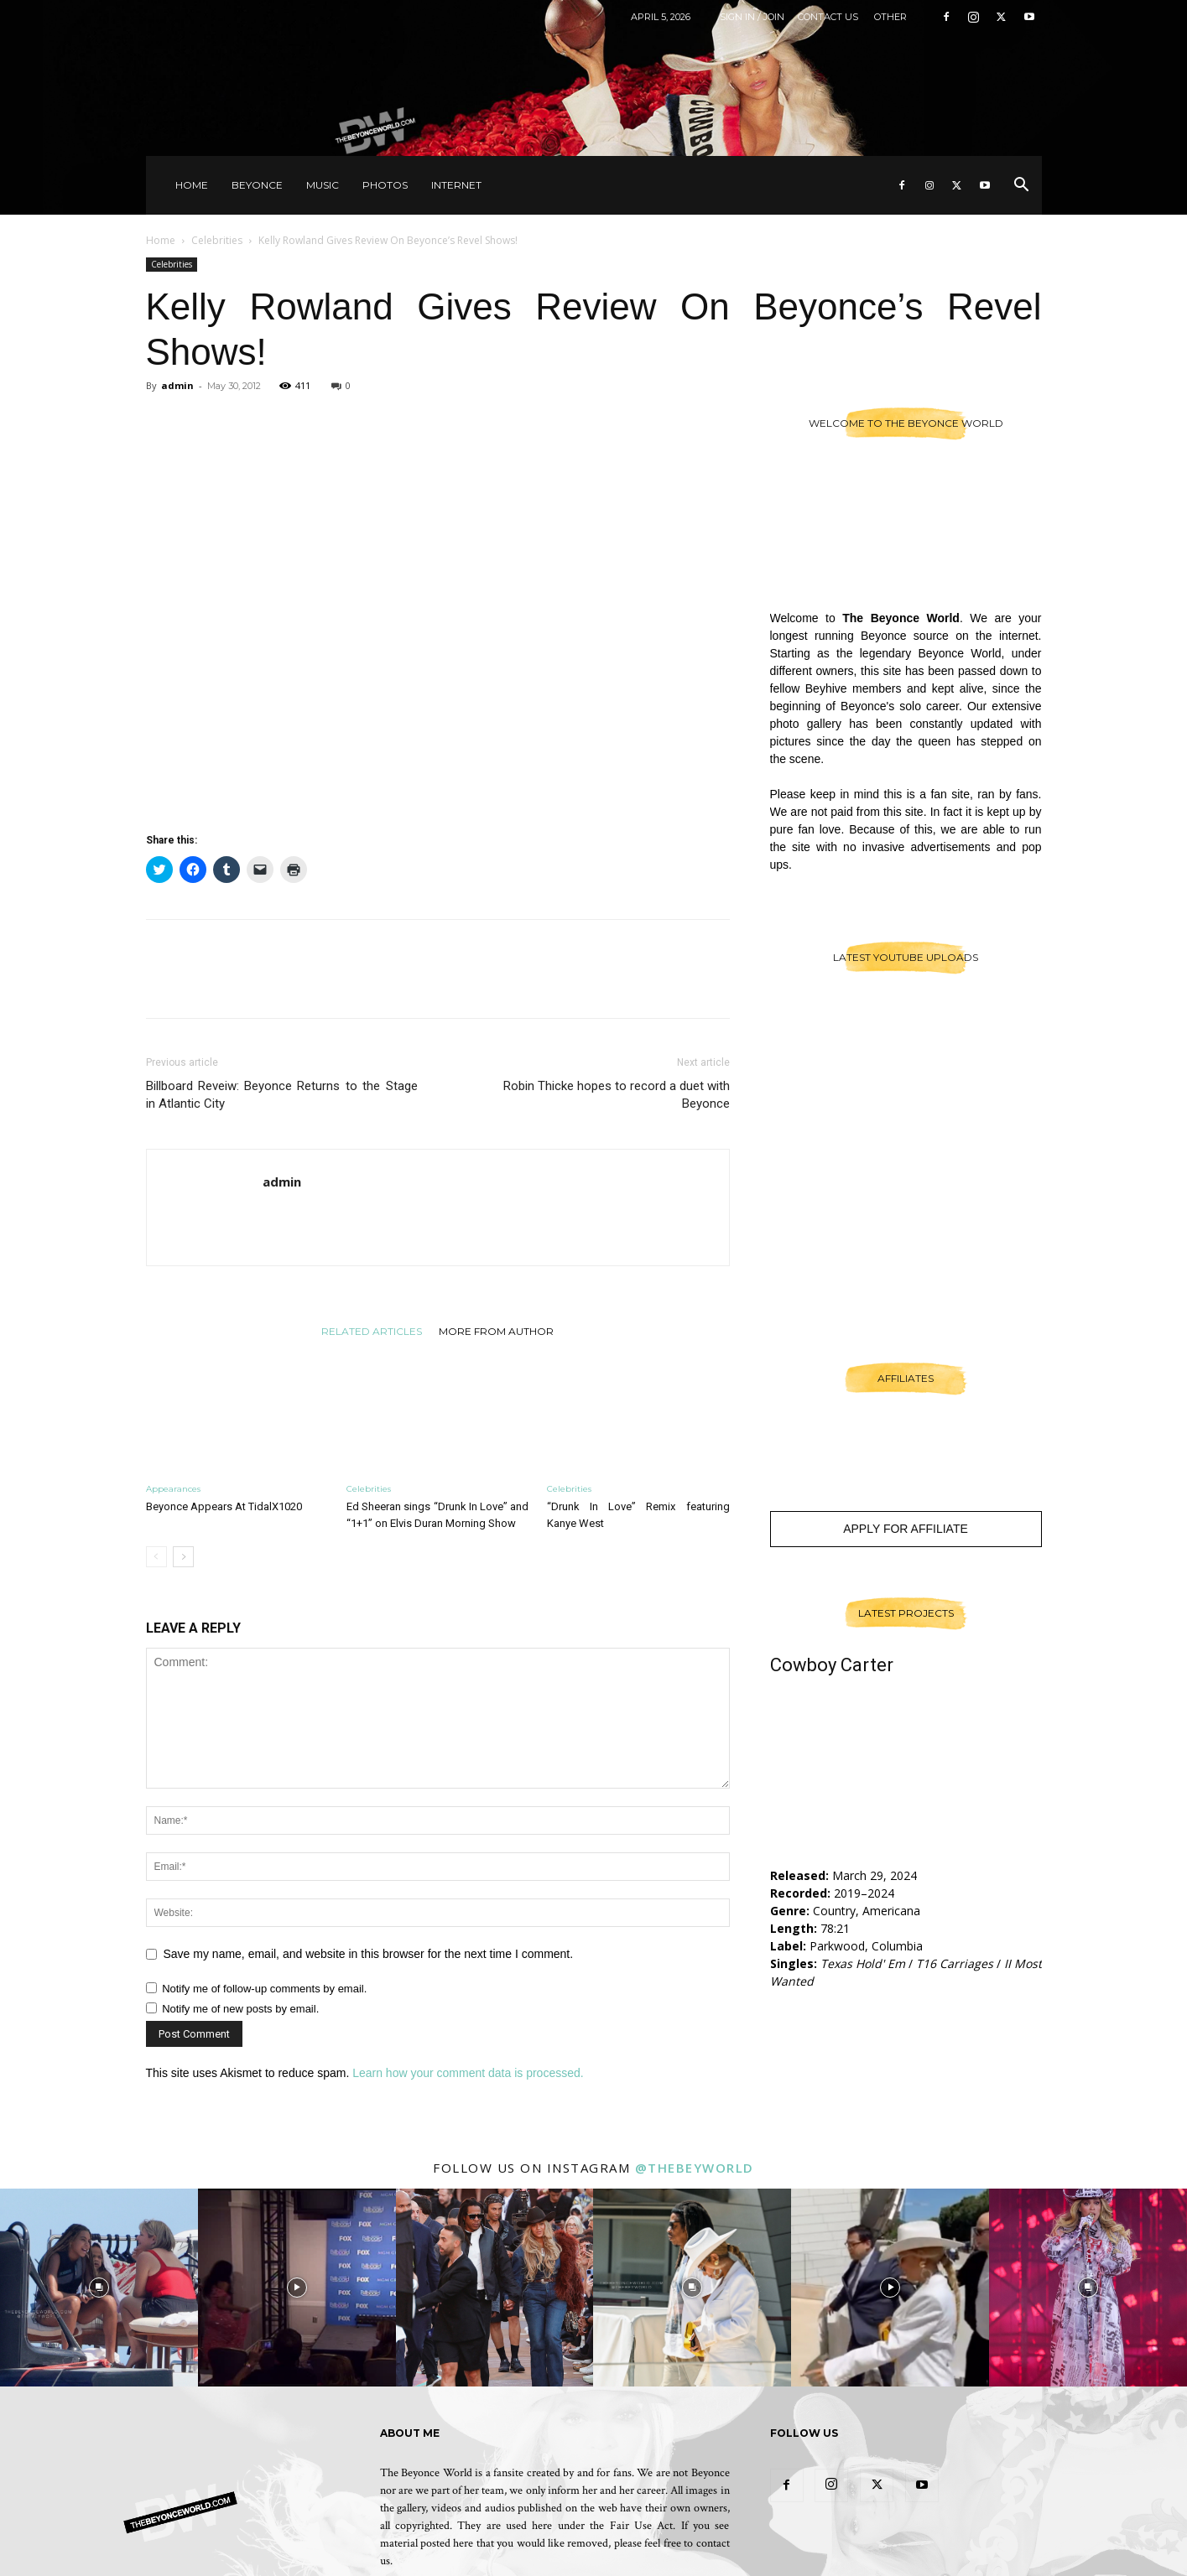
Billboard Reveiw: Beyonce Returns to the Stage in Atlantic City (282, 1094)
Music (322, 185)
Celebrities (216, 240)
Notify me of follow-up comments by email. (264, 1988)
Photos (385, 185)
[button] (1022, 187)
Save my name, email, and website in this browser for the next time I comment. (369, 1954)
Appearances (173, 1488)
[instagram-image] (99, 2287)
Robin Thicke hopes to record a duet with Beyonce (616, 1094)
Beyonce (257, 185)
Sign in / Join (752, 17)
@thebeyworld (694, 2167)
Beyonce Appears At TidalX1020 (224, 1506)
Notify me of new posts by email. (240, 2008)
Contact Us (828, 17)
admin (177, 385)
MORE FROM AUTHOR (496, 1331)
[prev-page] (156, 1556)
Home (191, 185)
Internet (456, 185)
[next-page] (183, 1556)
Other (890, 17)
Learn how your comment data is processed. (467, 2073)
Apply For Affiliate (905, 1528)
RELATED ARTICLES (371, 1331)
